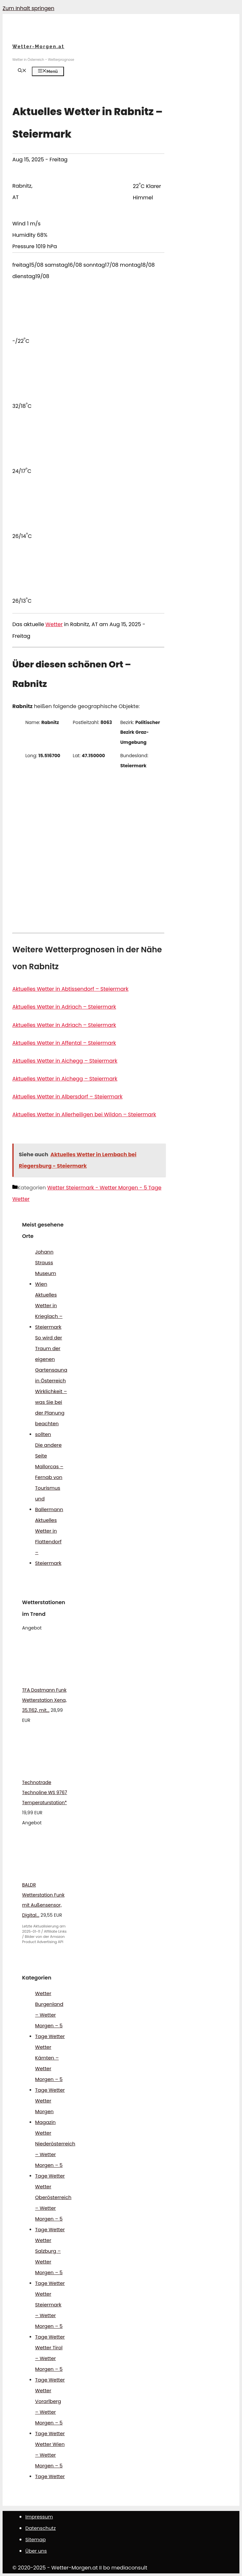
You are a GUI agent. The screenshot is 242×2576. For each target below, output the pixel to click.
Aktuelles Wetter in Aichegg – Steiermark (64, 1061)
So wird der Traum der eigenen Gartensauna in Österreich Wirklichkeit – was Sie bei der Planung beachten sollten (51, 1386)
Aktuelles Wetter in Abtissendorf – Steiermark (70, 989)
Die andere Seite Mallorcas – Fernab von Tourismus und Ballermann (49, 1477)
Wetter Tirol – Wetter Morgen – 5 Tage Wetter (50, 2363)
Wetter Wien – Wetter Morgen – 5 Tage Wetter (50, 2460)
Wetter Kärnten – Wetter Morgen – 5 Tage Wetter (50, 2068)
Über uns (36, 2550)
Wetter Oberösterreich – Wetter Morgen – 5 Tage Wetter (53, 2208)
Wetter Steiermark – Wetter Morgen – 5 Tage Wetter (50, 2315)
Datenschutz (40, 2528)
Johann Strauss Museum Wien (45, 1267)
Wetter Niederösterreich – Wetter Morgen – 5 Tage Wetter (55, 2154)
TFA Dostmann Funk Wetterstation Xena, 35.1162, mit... (44, 1700)
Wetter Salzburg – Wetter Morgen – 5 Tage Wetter (50, 2262)
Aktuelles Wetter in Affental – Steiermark (64, 1043)
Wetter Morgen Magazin (45, 2111)
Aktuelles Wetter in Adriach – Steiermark (64, 1007)
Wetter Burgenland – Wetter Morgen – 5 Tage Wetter (50, 2015)
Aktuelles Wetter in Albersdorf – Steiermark (67, 1096)
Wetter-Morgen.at (38, 46)
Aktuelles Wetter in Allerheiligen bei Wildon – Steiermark (84, 1114)
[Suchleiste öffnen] (22, 71)
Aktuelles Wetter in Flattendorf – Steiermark (48, 1541)
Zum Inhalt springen (28, 8)
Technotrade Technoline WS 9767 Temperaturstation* (44, 1792)
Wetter (54, 624)
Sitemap (35, 2539)
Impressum (39, 2516)
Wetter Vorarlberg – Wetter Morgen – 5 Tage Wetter (50, 2412)
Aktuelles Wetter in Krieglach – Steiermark (48, 1310)
